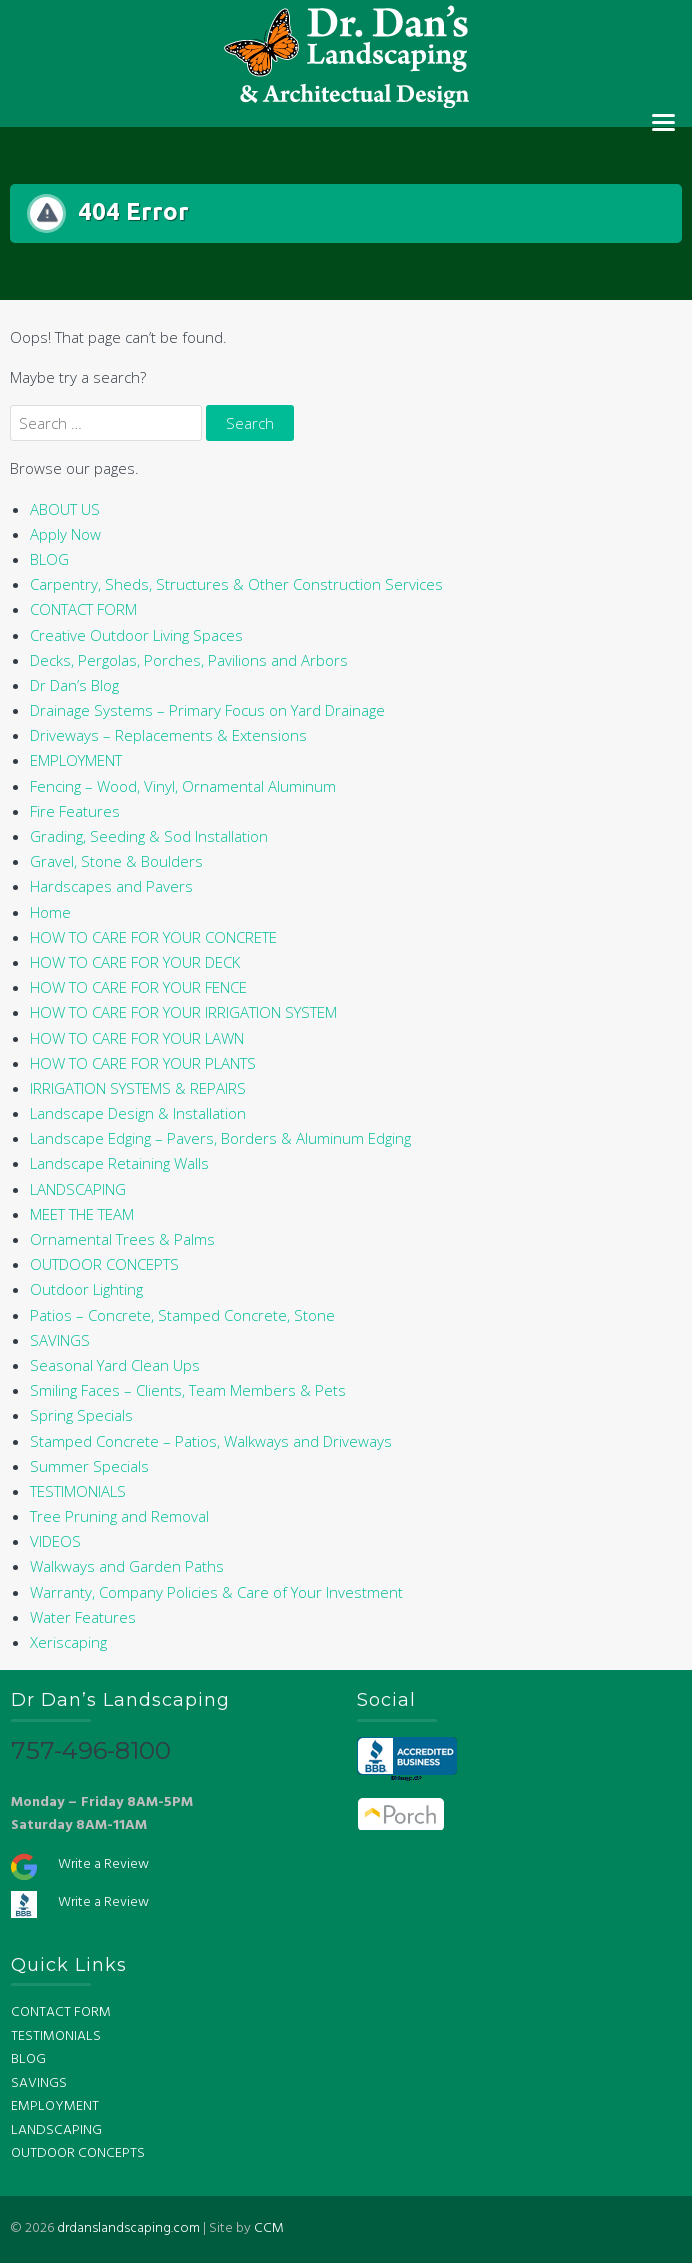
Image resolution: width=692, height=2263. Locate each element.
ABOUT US (65, 509)
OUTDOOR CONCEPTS (104, 1264)
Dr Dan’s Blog (74, 685)
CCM (269, 2228)
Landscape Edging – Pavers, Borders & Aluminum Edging (220, 1138)
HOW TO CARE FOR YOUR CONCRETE (153, 937)
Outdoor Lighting (86, 1289)
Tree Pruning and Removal (119, 1516)
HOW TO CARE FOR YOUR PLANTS (143, 1063)
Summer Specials (89, 1466)
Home (50, 912)
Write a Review (103, 1864)
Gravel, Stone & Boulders (116, 861)
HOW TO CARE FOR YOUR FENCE (138, 987)
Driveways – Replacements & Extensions (168, 735)
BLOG (49, 559)
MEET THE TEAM (82, 1214)
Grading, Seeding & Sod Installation (149, 836)
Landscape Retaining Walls (119, 1163)
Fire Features (75, 811)
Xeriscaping (68, 1642)
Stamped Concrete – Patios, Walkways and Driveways (211, 1441)
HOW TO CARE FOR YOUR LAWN (137, 1038)
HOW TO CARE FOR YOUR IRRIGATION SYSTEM (183, 1012)
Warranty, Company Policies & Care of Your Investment (216, 1592)
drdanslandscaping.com (128, 2228)
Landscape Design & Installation (138, 1113)
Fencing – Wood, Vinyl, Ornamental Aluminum (183, 786)
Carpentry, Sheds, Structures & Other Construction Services (236, 584)
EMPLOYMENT (76, 760)
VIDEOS (55, 1541)
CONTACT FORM (83, 609)
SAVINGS (60, 1340)
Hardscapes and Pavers (111, 886)
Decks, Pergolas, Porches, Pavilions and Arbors (189, 660)
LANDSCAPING (78, 1189)
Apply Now (65, 534)
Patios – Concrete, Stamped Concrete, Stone (182, 1315)
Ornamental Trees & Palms (122, 1239)
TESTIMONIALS (78, 1491)
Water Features (83, 1617)
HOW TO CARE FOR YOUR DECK (135, 962)
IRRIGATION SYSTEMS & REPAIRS (138, 1088)
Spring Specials (81, 1415)
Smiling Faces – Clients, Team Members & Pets (188, 1390)
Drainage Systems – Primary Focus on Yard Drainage (207, 710)
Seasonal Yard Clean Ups (115, 1365)
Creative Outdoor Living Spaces (136, 635)
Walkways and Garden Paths (127, 1566)
